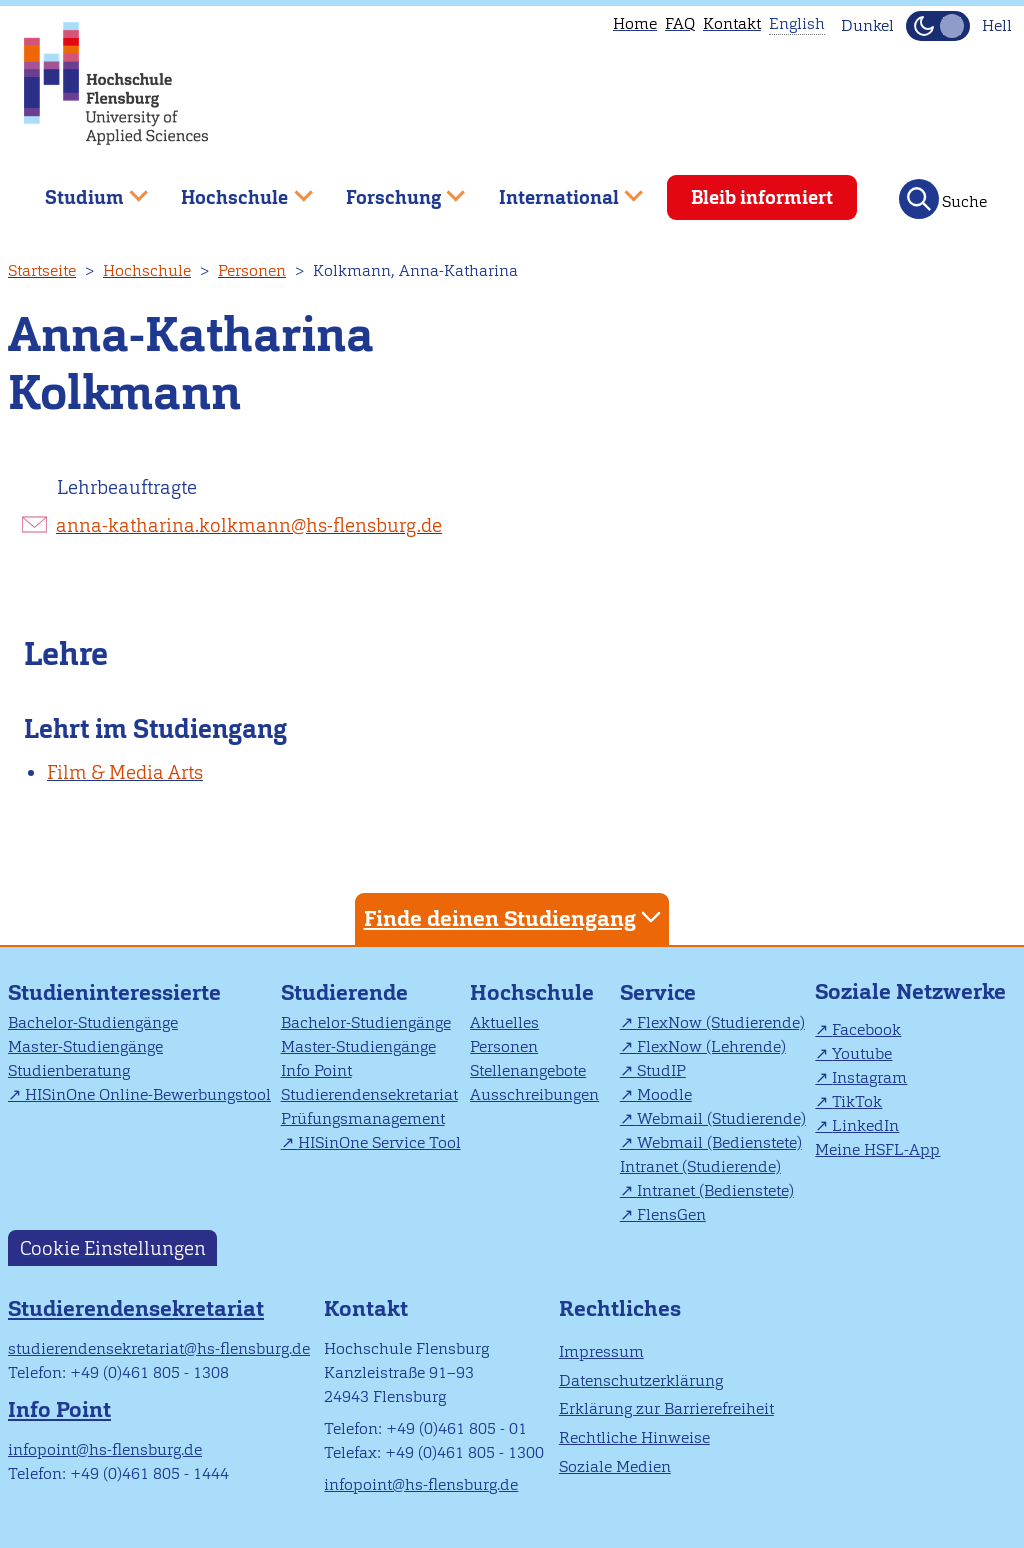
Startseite (42, 270)
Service (658, 992)
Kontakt (732, 23)
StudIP (661, 1070)
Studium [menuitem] (82, 189)
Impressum (601, 1351)
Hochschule (147, 270)
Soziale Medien (615, 1466)
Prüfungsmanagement (363, 1118)
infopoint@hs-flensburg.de (105, 1449)
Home (635, 23)
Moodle (664, 1094)
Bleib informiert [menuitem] (762, 197)
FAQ (680, 23)
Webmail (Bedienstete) (719, 1142)
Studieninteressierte (114, 992)
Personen (252, 270)
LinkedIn (865, 1125)
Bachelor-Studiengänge (93, 1022)
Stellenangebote (528, 1070)
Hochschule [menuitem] (233, 189)
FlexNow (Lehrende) (711, 1046)
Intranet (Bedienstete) (715, 1190)
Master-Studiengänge (85, 1046)
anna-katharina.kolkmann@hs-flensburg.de (249, 525)
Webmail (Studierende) (721, 1118)
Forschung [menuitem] (391, 189)
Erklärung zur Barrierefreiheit (666, 1408)
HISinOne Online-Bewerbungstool (148, 1094)
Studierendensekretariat (369, 1094)
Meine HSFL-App (877, 1149)
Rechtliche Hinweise (634, 1437)
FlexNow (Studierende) (721, 1022)
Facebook (866, 1029)
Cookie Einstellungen (113, 1248)
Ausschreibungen (534, 1094)
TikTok (857, 1101)
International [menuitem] (556, 189)
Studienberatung (69, 1070)
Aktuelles (504, 1022)
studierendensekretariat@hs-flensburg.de (159, 1348)
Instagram (869, 1077)
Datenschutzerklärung (641, 1380)
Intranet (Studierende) (700, 1166)
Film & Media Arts (125, 772)
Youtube (862, 1053)
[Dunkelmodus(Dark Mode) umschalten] (938, 26)
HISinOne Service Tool (379, 1142)
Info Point (316, 1070)
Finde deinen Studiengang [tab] (515, 917)
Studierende (344, 992)
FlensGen (671, 1214)
